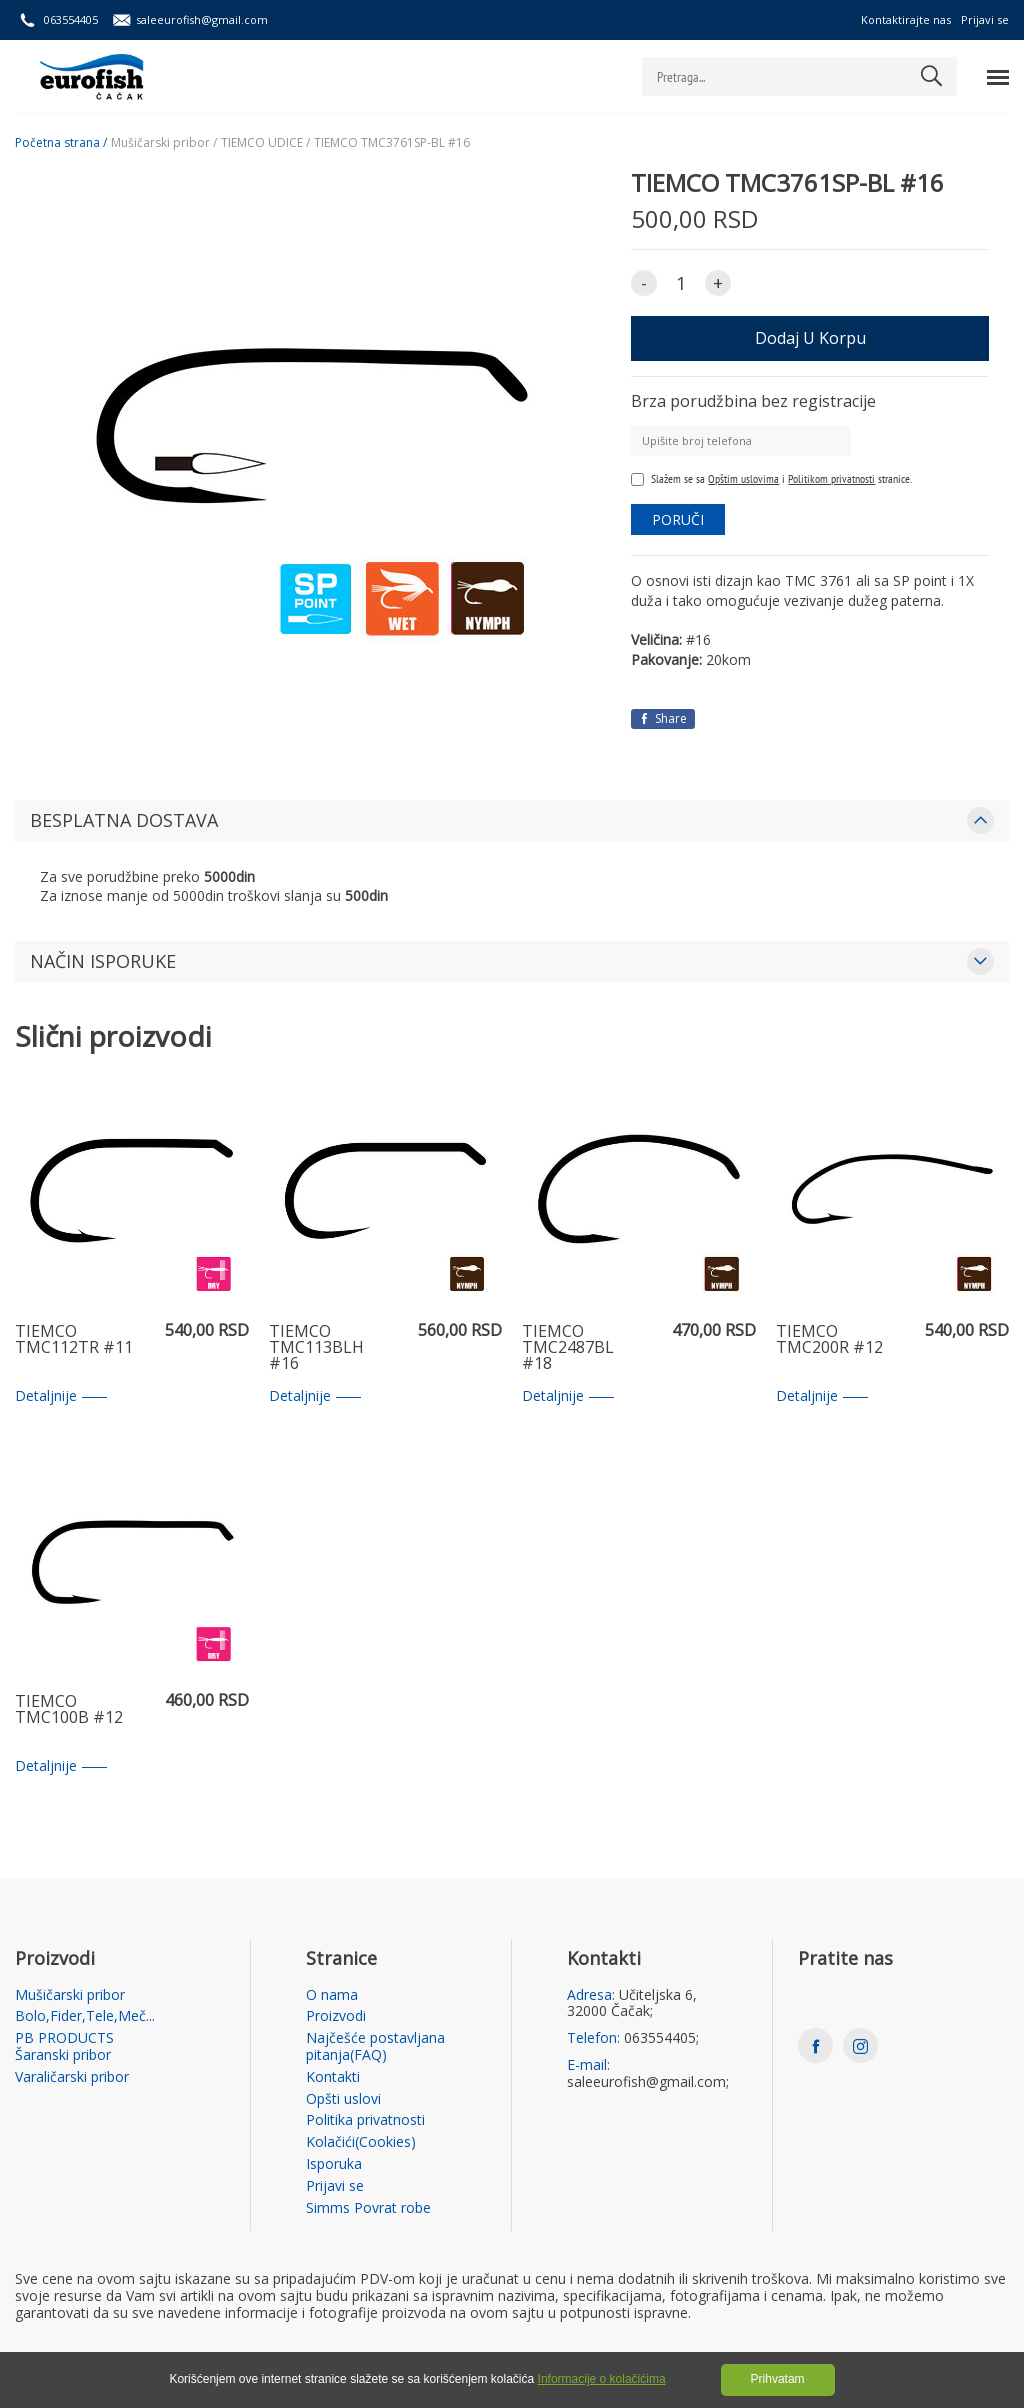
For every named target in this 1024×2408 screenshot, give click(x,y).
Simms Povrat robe (368, 2208)
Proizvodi (336, 2016)
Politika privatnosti (365, 2120)
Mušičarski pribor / (164, 143)
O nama (332, 1995)
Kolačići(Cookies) (361, 2142)
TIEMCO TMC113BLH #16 (316, 1348)
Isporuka (334, 2164)
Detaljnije (61, 1396)
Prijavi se (985, 19)
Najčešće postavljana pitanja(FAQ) (375, 2047)
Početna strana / (61, 143)
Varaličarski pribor (72, 2077)
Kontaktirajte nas (906, 19)
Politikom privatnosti (831, 478)
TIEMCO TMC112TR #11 (74, 1340)
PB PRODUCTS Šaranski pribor (64, 2047)
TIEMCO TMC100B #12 (69, 1710)
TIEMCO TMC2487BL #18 (568, 1348)
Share (663, 718)
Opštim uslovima (743, 478)
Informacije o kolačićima (602, 2379)
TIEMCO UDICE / (265, 143)
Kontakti (333, 2077)
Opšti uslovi (343, 2099)
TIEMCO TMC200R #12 (829, 1340)
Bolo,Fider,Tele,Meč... (85, 2016)
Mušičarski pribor (70, 1995)
